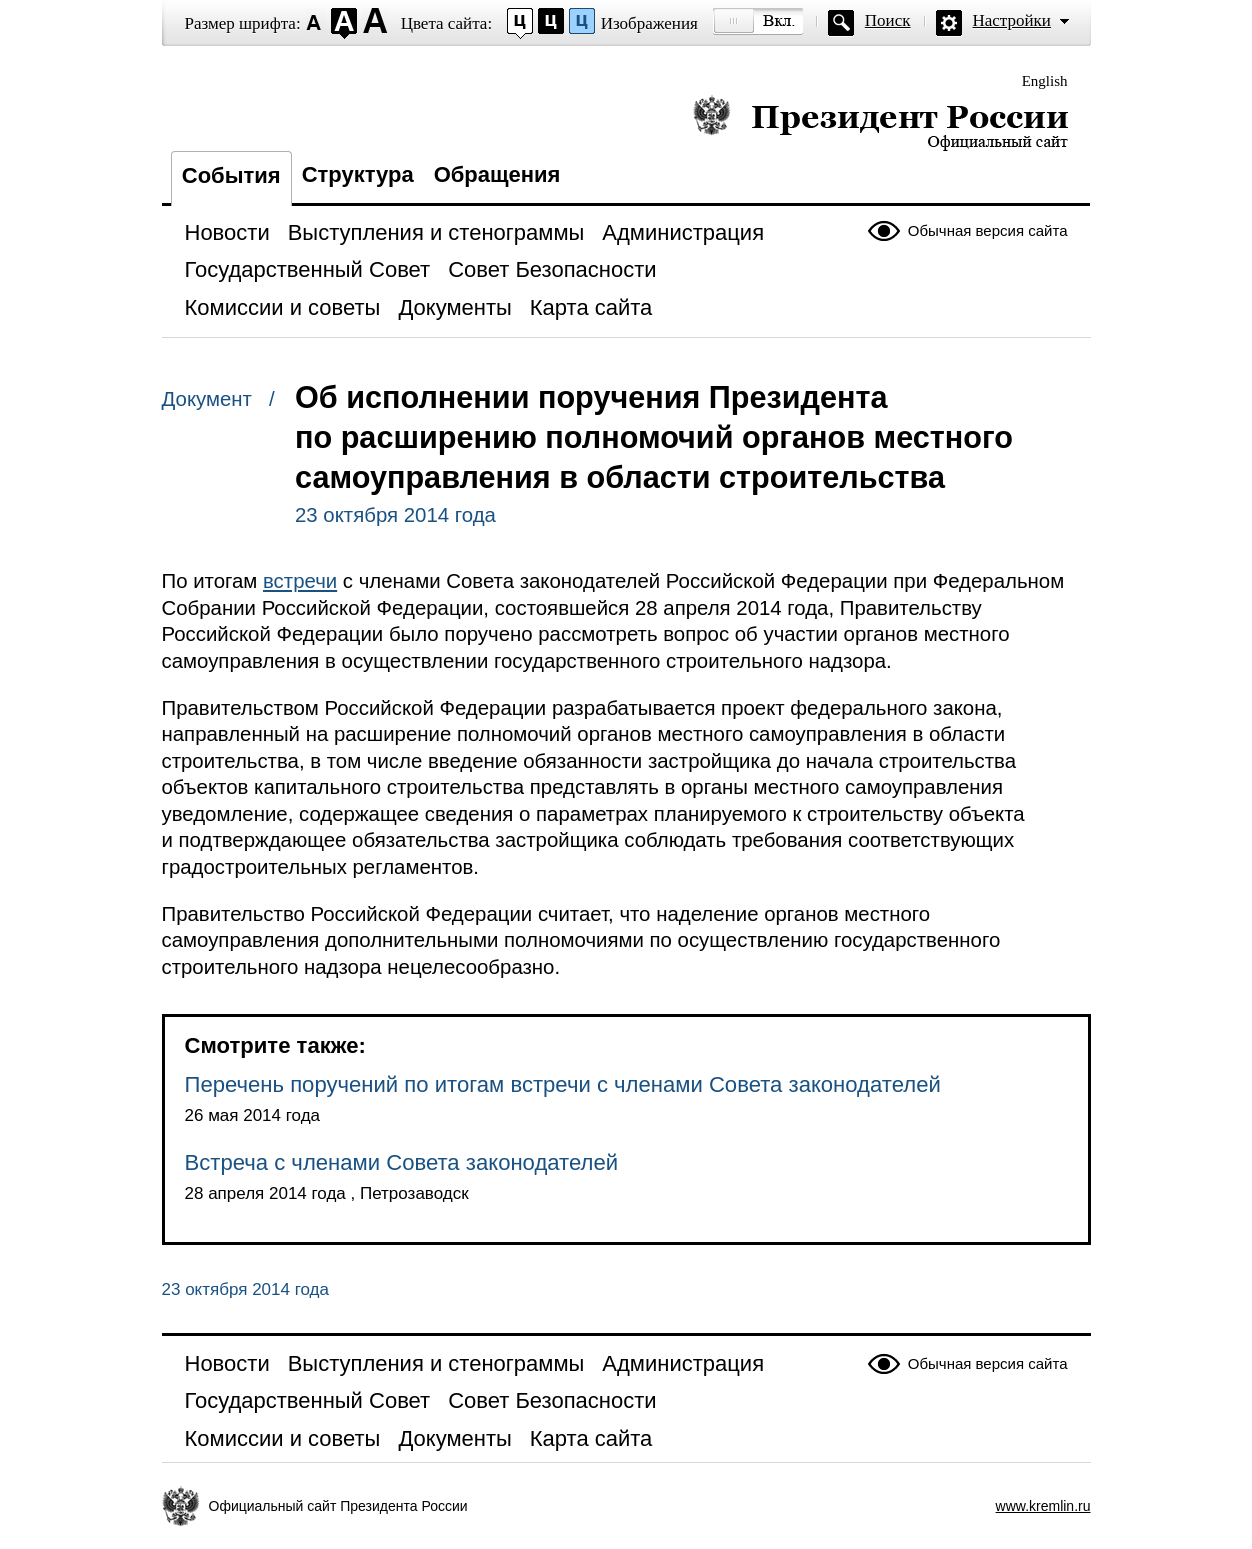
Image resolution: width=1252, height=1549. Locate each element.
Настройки (1012, 20)
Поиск (888, 20)
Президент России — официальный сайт (880, 122)
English (1045, 81)
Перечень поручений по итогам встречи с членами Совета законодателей (563, 1084)
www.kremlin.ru (1043, 1506)
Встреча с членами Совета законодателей (402, 1162)
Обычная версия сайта (988, 230)
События (231, 175)
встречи (300, 581)
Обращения (497, 174)
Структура (358, 174)
